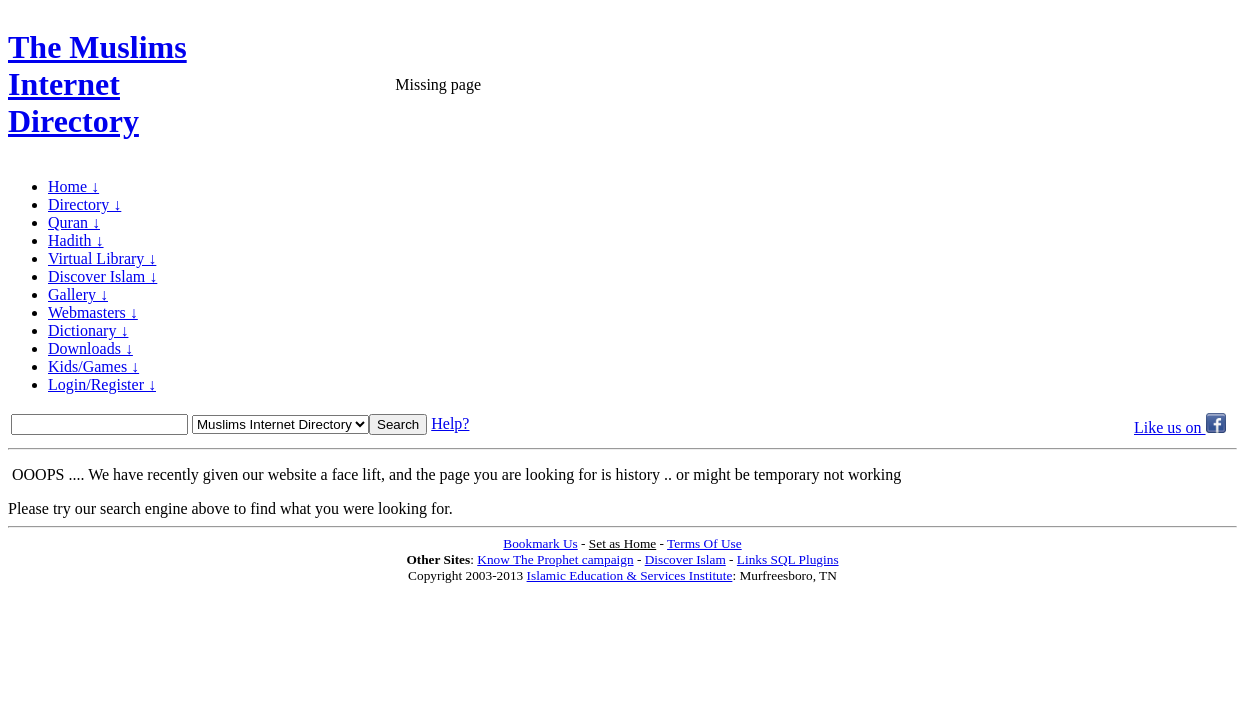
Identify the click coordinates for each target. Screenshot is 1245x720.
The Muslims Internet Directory (97, 84)
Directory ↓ (84, 204)
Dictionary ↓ (88, 330)
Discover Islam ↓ (102, 276)
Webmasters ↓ (93, 312)
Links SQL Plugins (788, 559)
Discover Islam (685, 559)
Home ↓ (73, 186)
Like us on (1180, 427)
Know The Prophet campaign (555, 559)
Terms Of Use (704, 543)
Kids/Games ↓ (93, 366)
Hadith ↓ (76, 240)
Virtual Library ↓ (102, 258)
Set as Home (622, 543)
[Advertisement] (1003, 85)
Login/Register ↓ (102, 384)
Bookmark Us (540, 543)
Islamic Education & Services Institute (630, 575)
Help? (450, 423)
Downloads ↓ (90, 348)
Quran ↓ (74, 222)
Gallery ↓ (78, 294)
